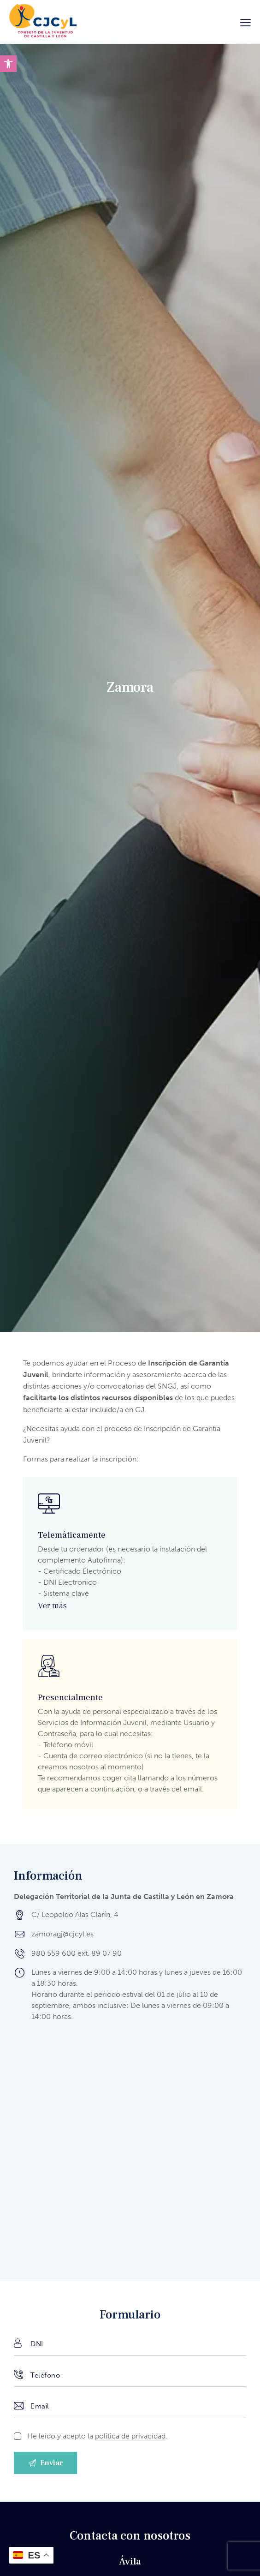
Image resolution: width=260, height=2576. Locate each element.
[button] (8, 63)
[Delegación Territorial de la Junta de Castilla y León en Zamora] (130, 2149)
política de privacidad (130, 2436)
